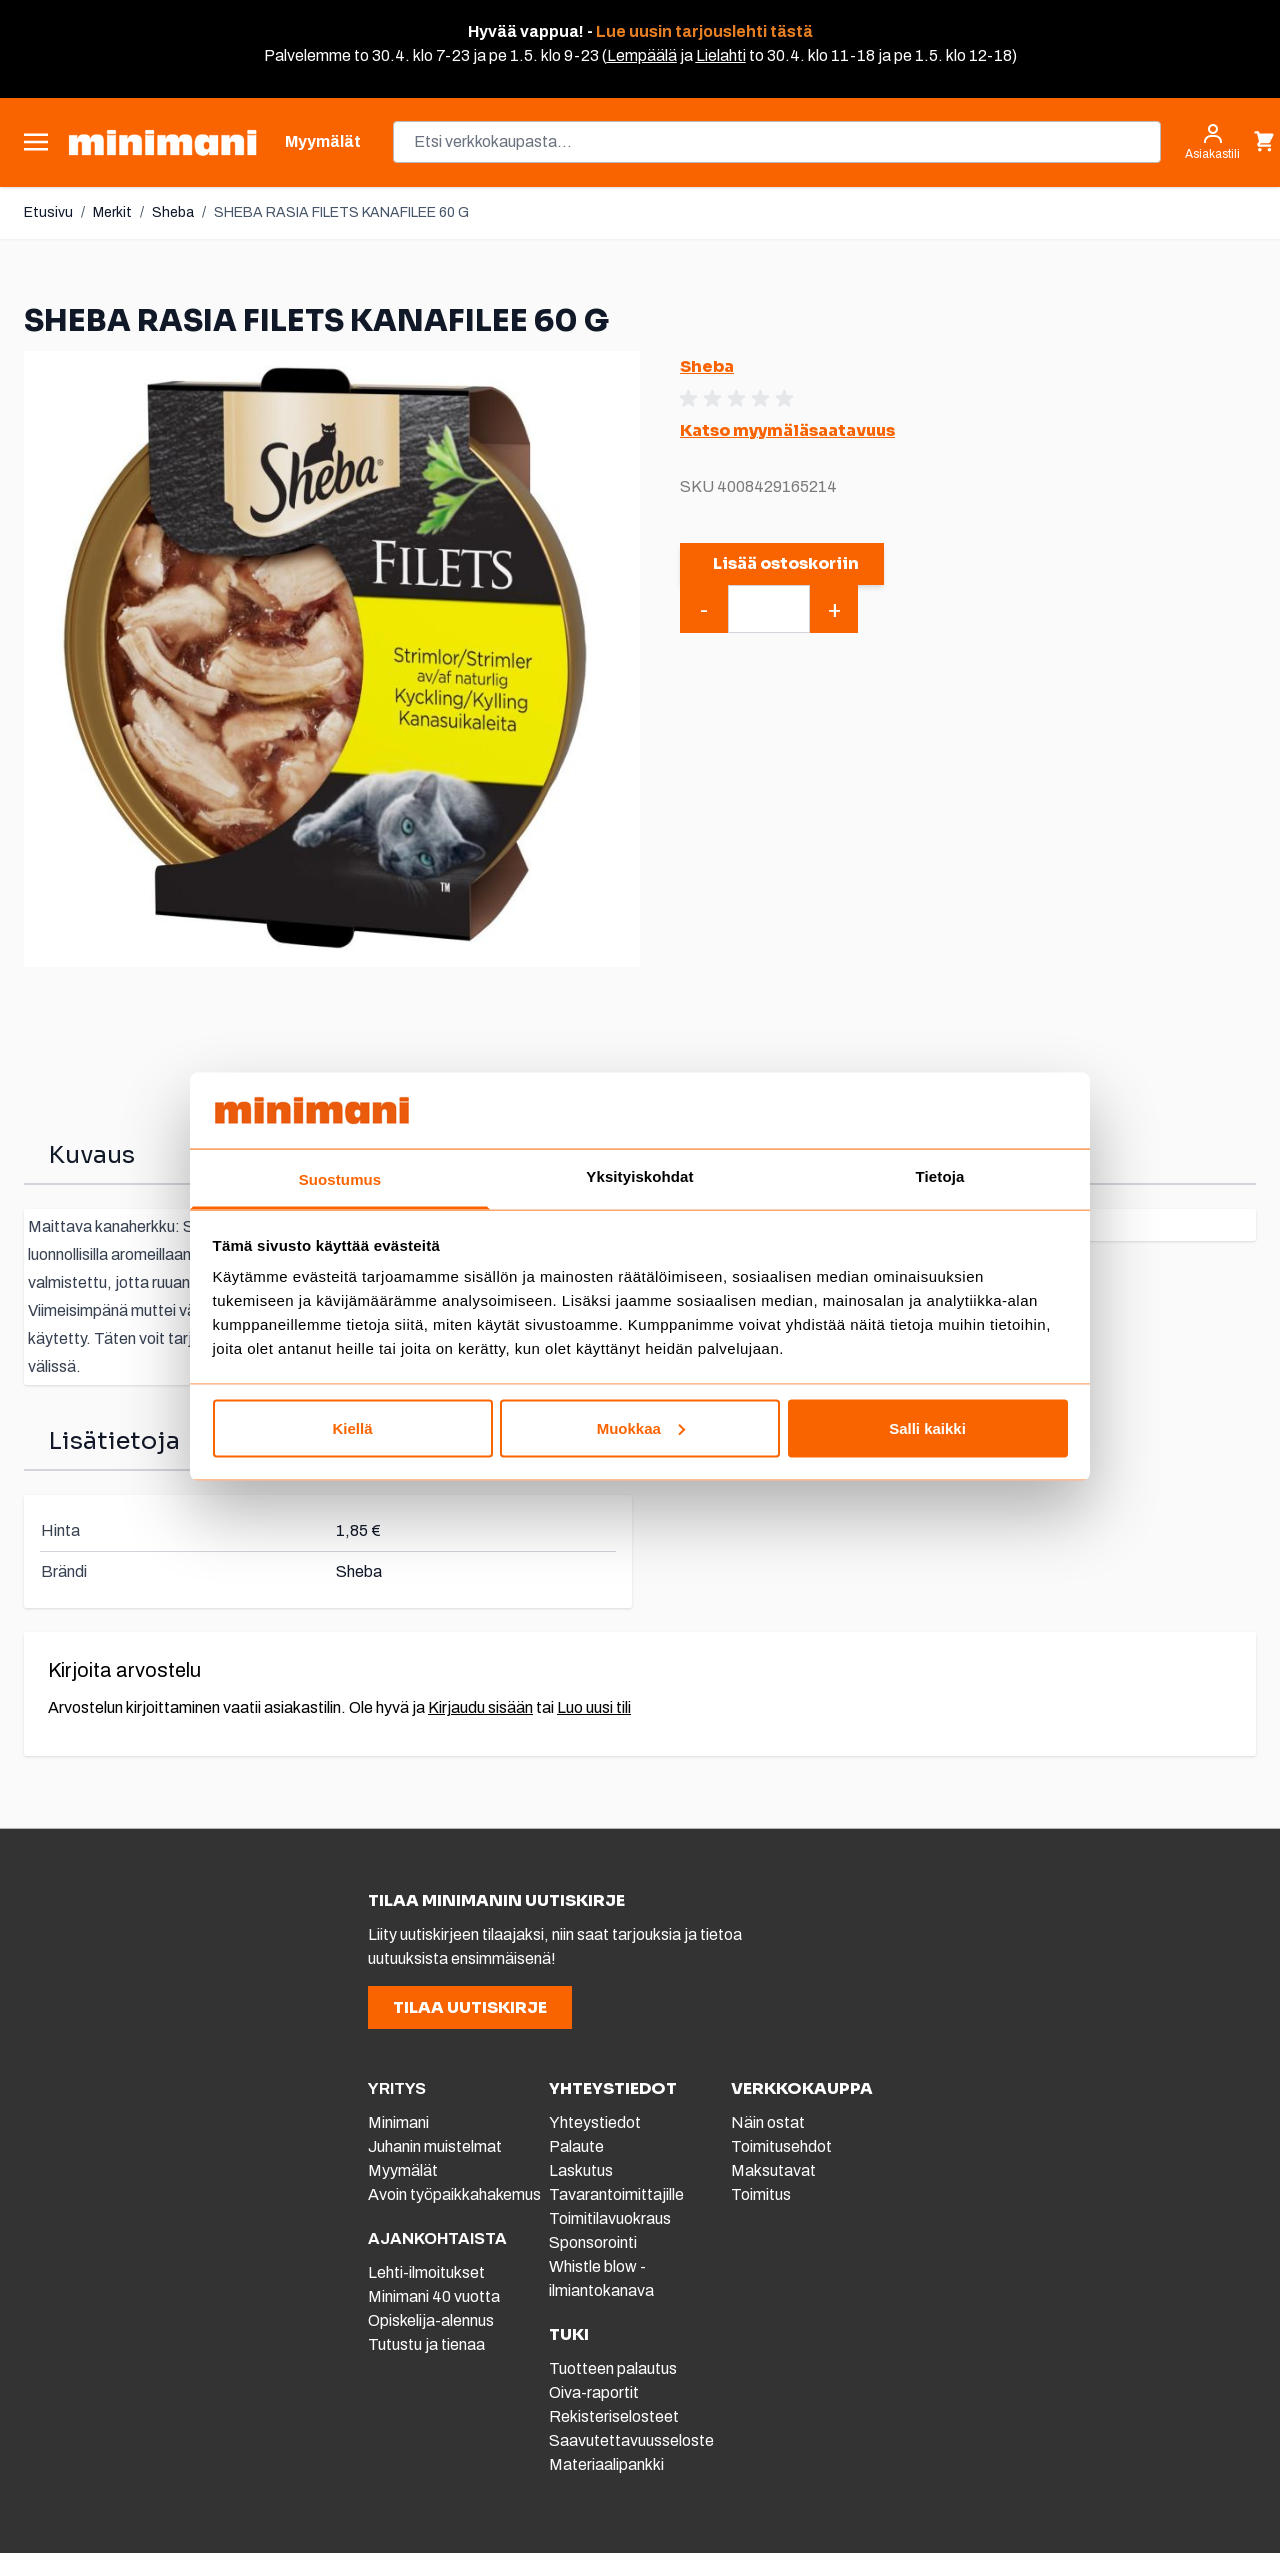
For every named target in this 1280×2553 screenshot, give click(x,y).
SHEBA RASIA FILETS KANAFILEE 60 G (341, 212)
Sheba (173, 212)
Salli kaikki (927, 1427)
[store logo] (162, 142)
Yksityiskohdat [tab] (639, 1176)
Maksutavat (773, 2170)
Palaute (576, 2146)
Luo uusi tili (594, 1707)
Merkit (112, 212)
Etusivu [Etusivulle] (48, 212)
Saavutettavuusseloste (631, 2440)
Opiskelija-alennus (431, 2320)
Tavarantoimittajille (616, 2194)
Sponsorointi (593, 2242)
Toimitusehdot (781, 2146)
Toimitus (761, 2194)
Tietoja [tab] (940, 1176)
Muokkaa (641, 1427)
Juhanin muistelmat (435, 2146)
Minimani (398, 2122)
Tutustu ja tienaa (426, 2344)
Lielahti (721, 55)
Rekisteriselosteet (614, 2416)
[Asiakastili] (1212, 142)
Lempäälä (642, 55)
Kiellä (352, 1427)
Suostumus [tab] (340, 1179)
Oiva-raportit (594, 2392)
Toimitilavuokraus (610, 2218)
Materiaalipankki (606, 2464)
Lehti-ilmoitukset (426, 2272)
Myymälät (403, 2170)
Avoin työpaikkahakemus (454, 2194)
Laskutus (581, 2170)
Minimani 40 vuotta (434, 2296)
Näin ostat (768, 2122)
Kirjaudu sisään (480, 1707)
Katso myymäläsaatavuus (787, 430)
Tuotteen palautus (614, 2368)
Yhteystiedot (595, 2122)
